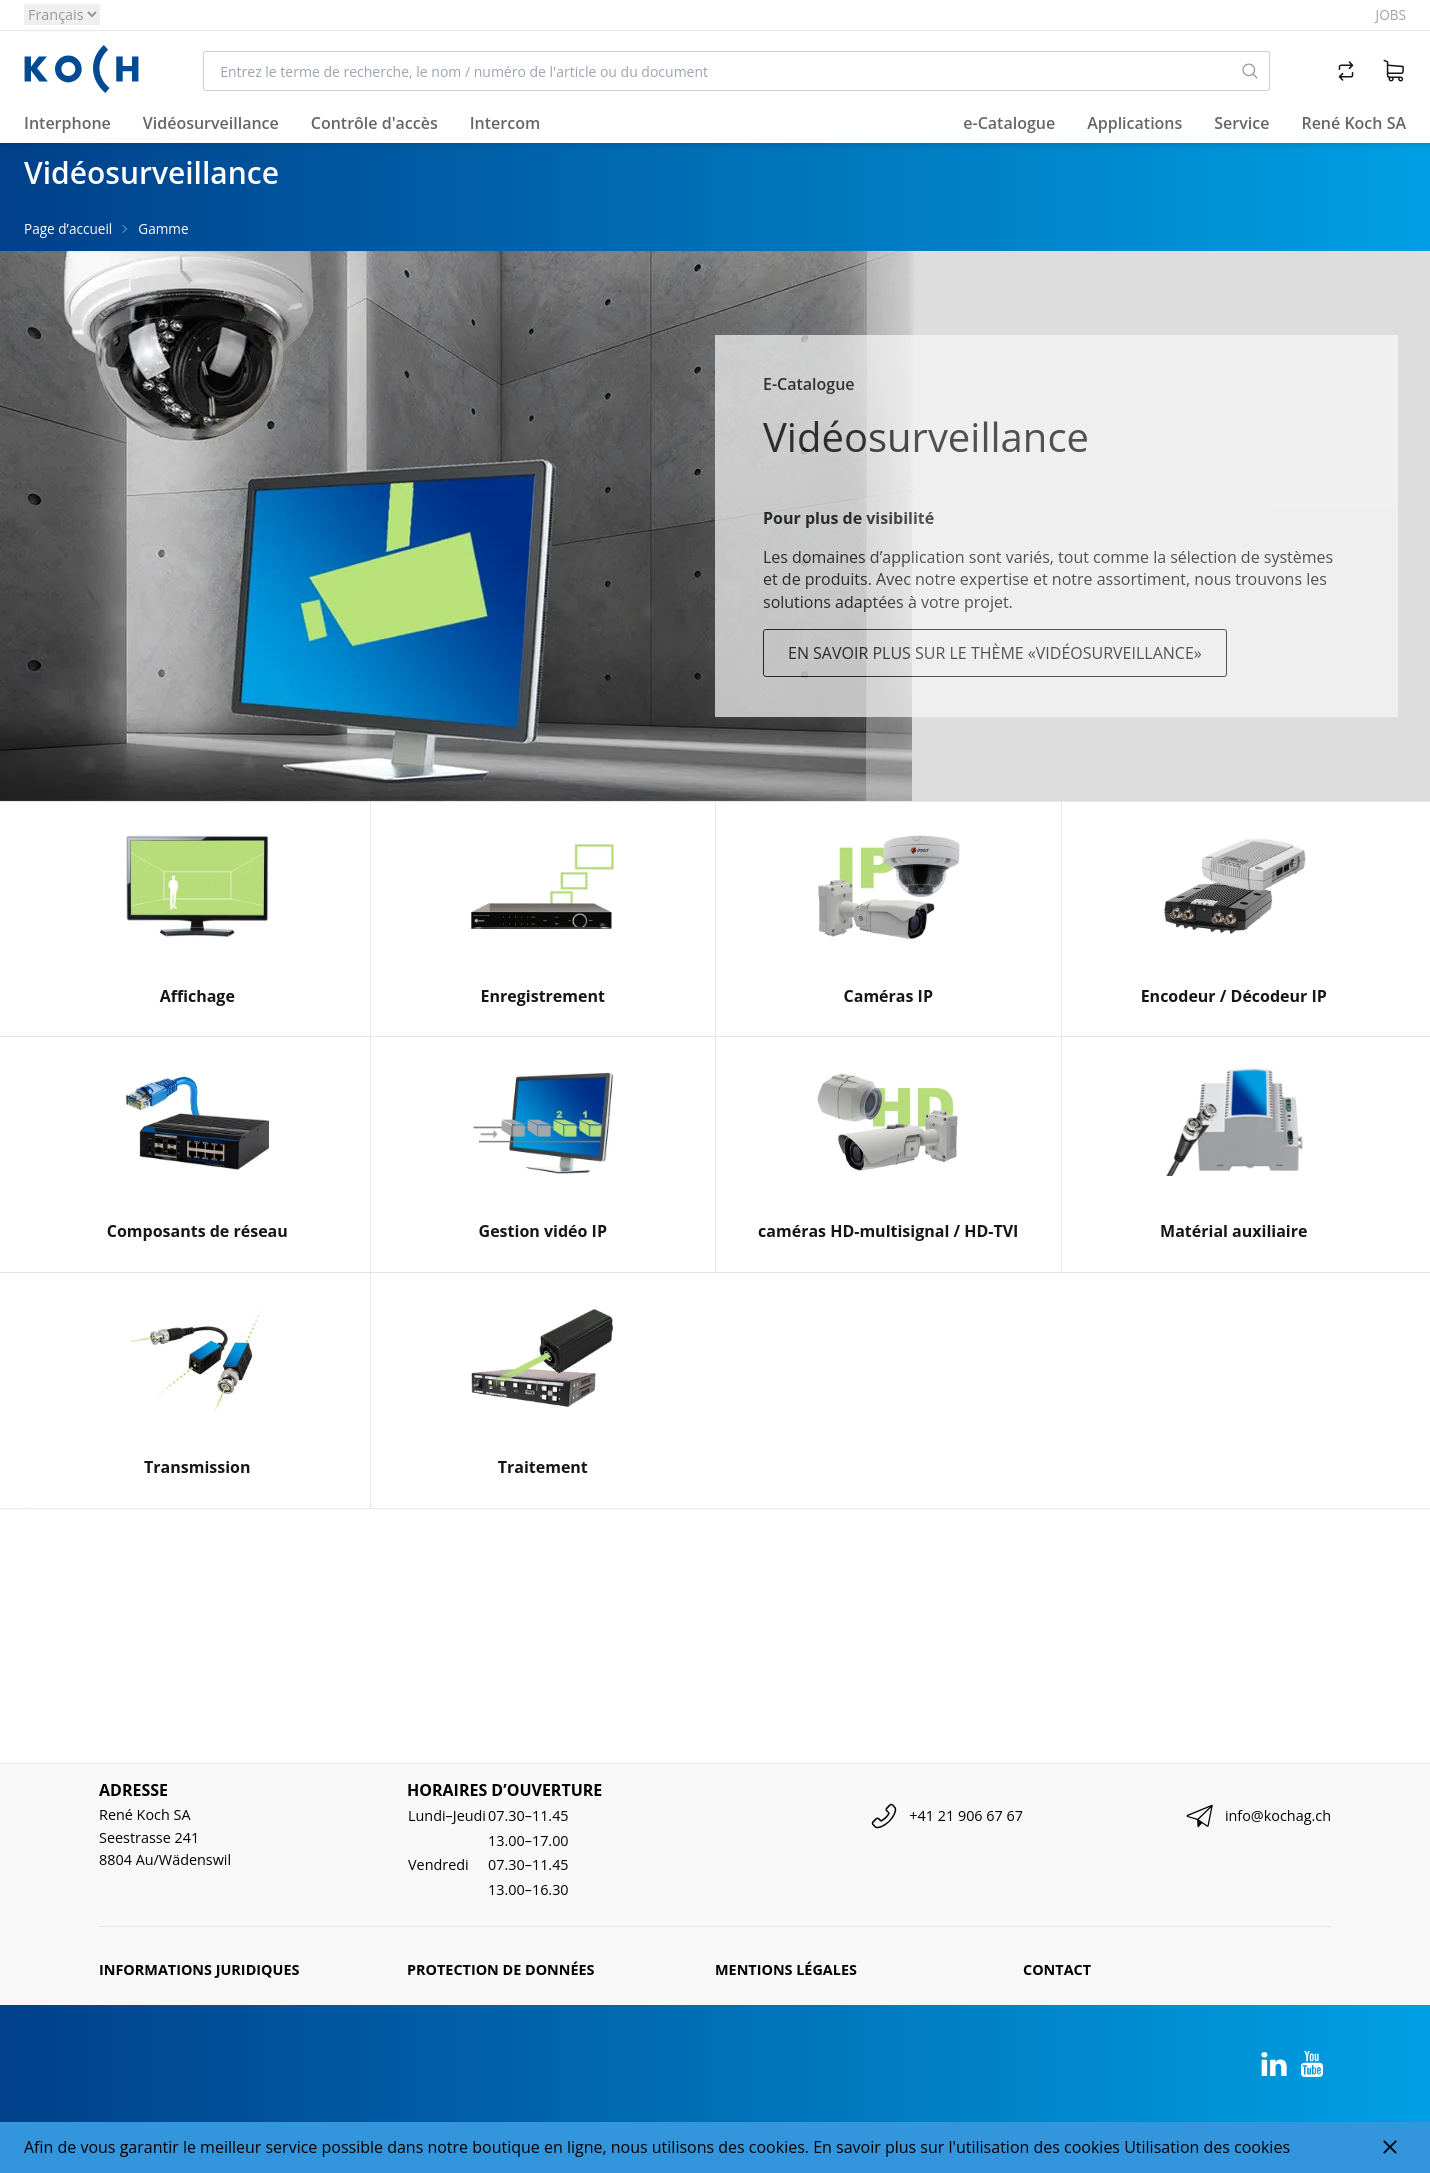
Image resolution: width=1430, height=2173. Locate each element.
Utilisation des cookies (1207, 2147)
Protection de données (501, 1969)
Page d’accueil (68, 228)
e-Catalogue (1009, 123)
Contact (1057, 1969)
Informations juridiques (199, 1969)
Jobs (1391, 14)
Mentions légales (786, 1969)
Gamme (163, 228)
